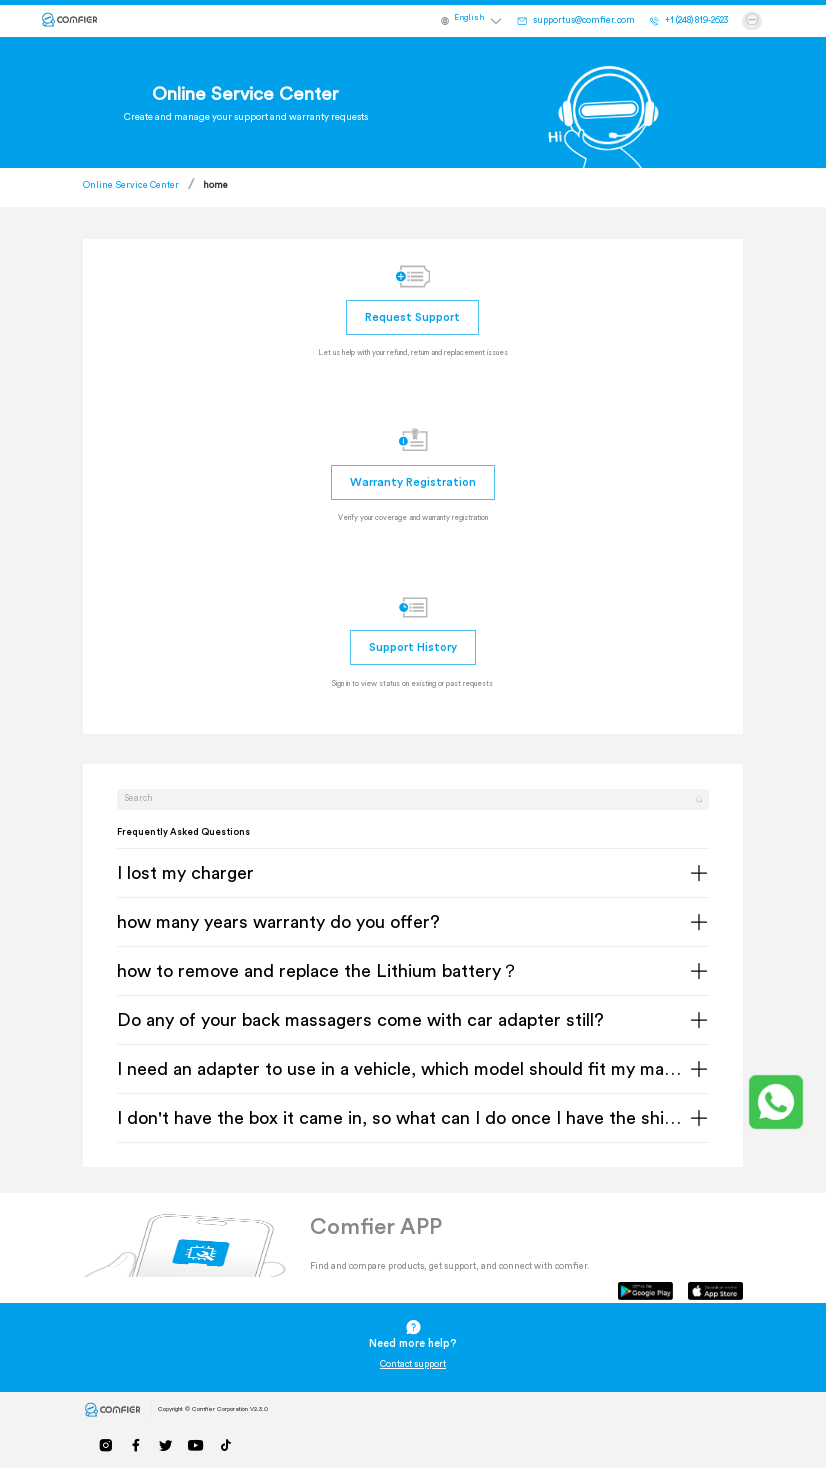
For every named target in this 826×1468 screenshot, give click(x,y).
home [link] (215, 185)
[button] (478, 21)
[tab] (413, 873)
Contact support (413, 1364)
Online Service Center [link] (131, 185)
